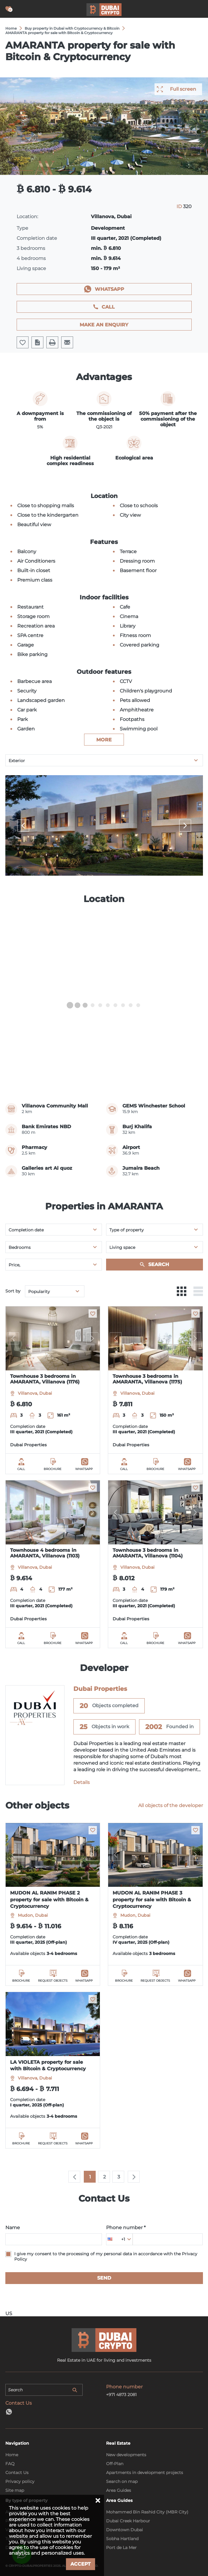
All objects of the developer (170, 1805)
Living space (122, 1247)
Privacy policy (19, 2481)
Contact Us (17, 2472)
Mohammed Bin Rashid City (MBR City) (147, 2512)
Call (108, 307)
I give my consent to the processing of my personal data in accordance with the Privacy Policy (105, 2256)
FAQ (10, 2463)
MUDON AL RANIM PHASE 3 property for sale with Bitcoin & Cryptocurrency (152, 1899)
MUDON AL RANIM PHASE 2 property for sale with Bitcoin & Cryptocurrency (49, 1899)
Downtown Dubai (124, 2529)
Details (81, 1782)
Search (158, 1264)
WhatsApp (109, 289)
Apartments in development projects (144, 2472)
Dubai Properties (28, 1444)
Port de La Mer (121, 2547)
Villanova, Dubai (35, 1393)
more (104, 740)
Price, (14, 1265)
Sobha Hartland (122, 2538)
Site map (14, 2490)
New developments (126, 2454)
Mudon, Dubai (33, 1915)
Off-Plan (114, 2463)
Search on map (122, 2481)
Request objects (52, 1981)
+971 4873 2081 (121, 2394)
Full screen (183, 89)
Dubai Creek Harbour (128, 2521)
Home (11, 2454)
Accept (80, 2564)
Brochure (53, 1469)
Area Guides (118, 2490)
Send (104, 2278)
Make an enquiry (104, 325)
